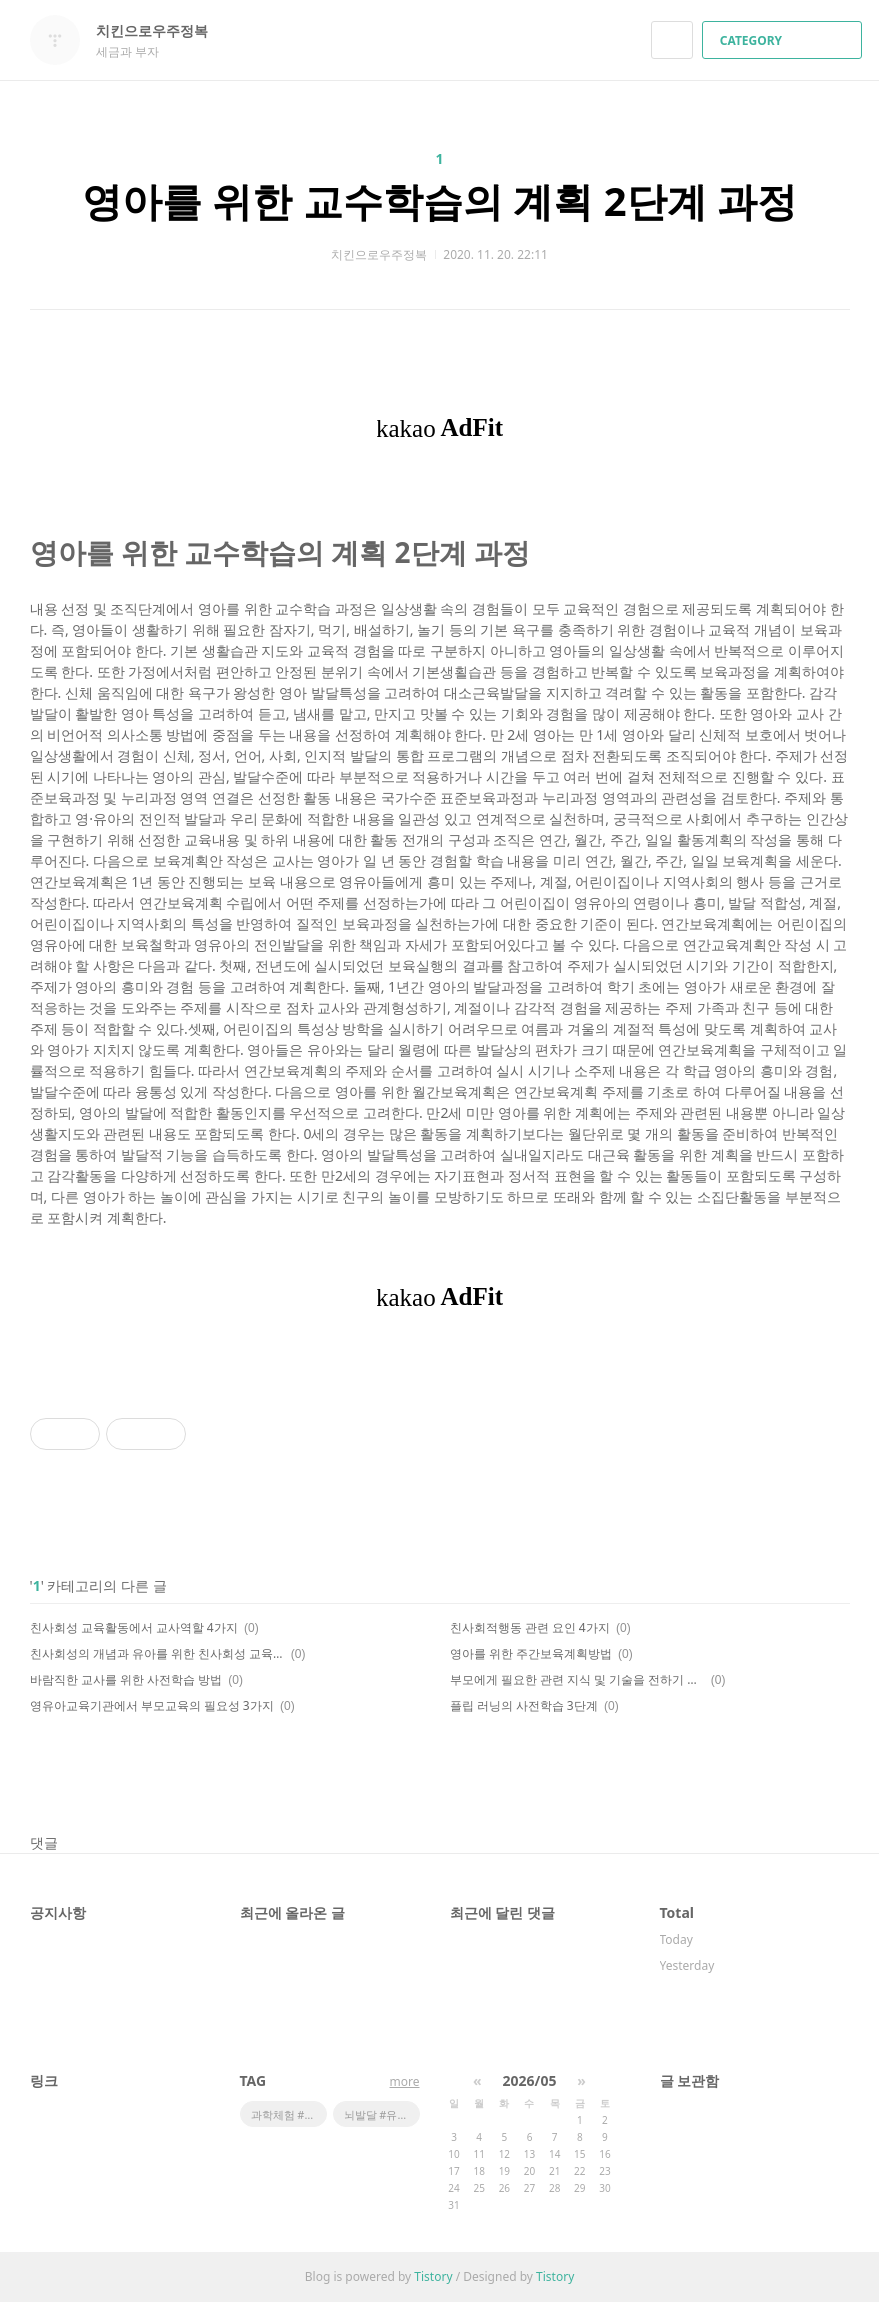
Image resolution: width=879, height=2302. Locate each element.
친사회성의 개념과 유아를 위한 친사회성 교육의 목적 (157, 1653)
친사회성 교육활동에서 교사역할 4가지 (134, 1627)
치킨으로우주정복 (162, 30)
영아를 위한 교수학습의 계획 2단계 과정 (439, 200)
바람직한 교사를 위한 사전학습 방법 (126, 1679)
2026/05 (530, 2080)
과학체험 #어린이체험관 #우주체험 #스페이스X (289, 2114)
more (405, 2081)
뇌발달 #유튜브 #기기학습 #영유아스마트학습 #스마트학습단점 (382, 2114)
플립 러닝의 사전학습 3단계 (524, 1705)
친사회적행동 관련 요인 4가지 (530, 1627)
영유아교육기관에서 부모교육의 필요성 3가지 (152, 1705)
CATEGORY (784, 40)
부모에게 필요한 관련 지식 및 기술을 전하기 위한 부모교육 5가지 (577, 1679)
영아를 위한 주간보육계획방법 (531, 1653)
